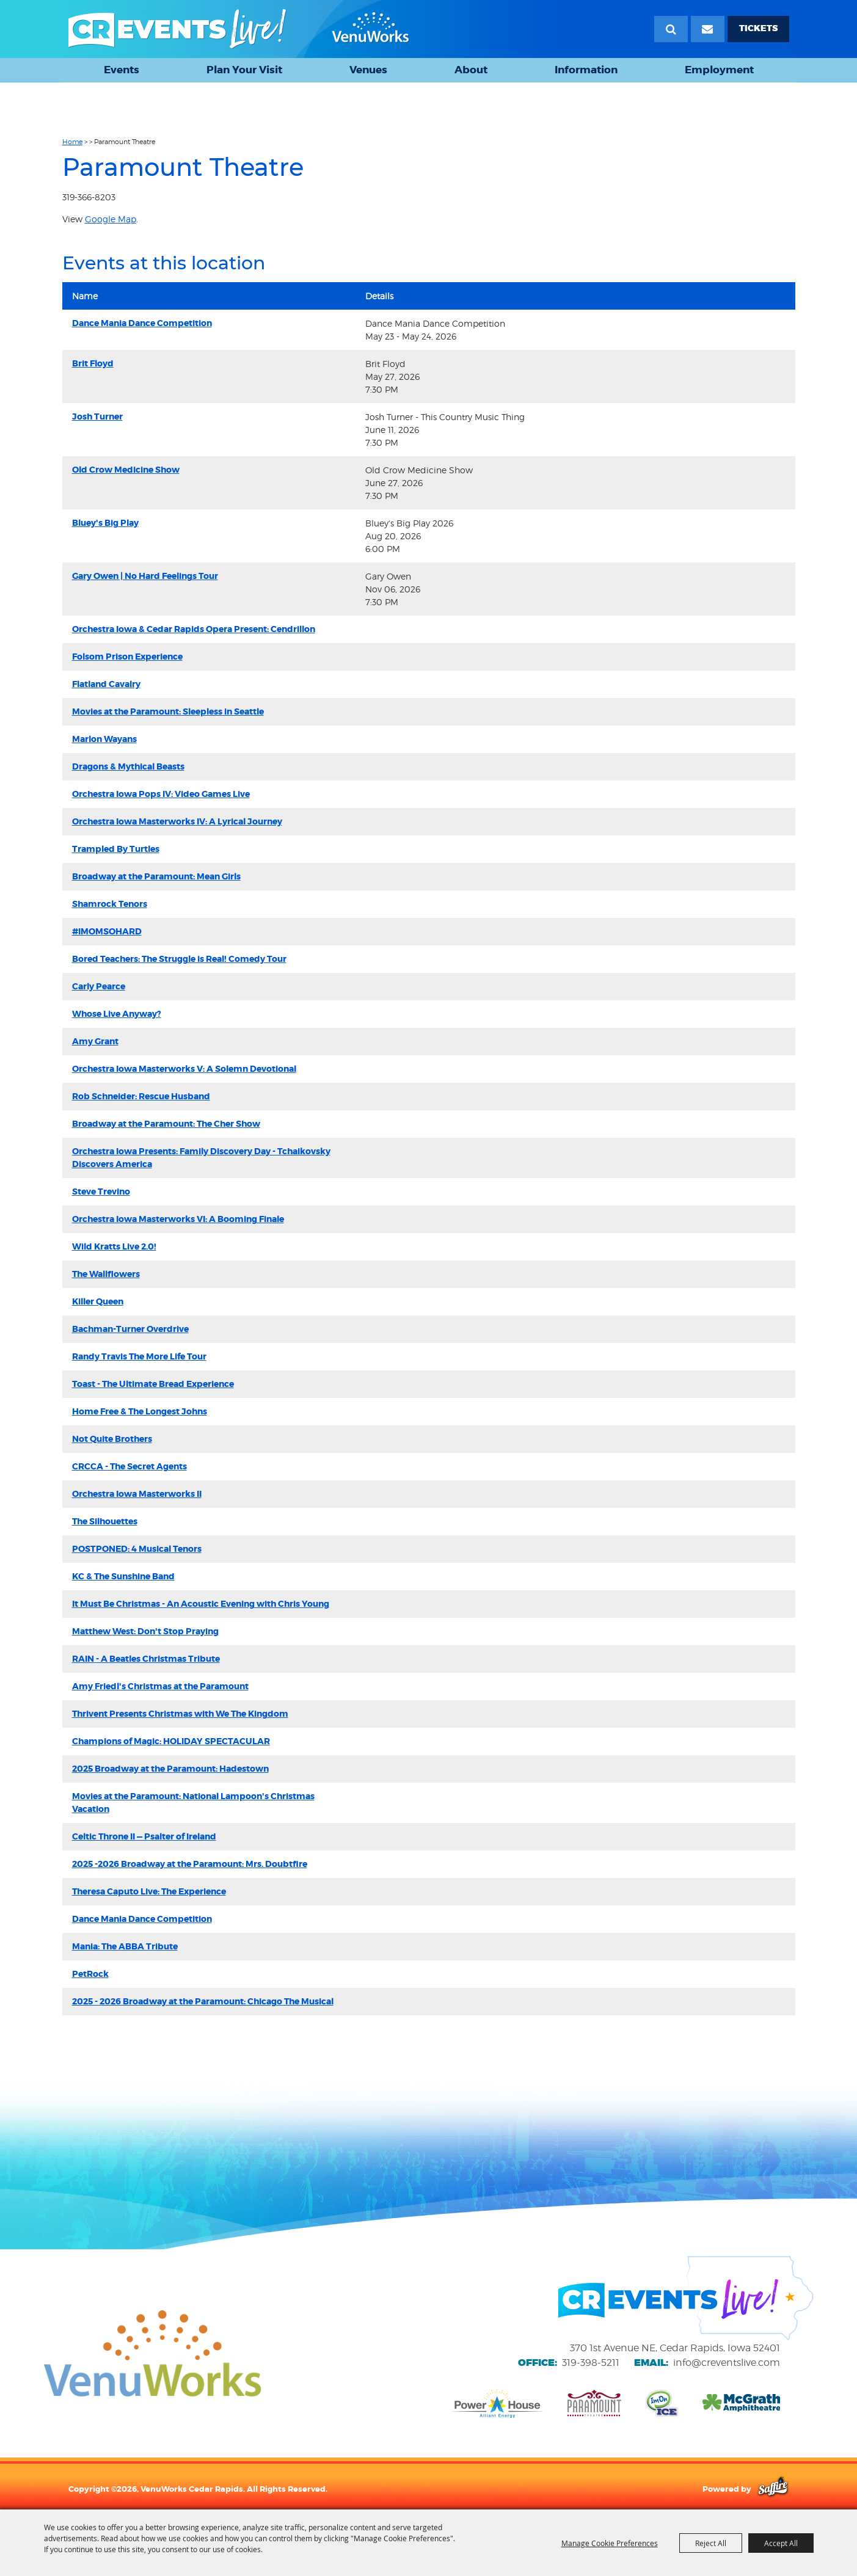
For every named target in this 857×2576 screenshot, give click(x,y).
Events (121, 69)
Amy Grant (95, 1041)
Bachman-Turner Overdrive (130, 1328)
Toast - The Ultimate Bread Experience (153, 1383)
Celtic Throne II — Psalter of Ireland (144, 1836)
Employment (719, 69)
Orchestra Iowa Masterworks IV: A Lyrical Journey (177, 821)
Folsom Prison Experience (127, 656)
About (470, 69)
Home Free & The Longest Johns (139, 1411)
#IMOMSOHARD (107, 931)
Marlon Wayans (104, 738)
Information (586, 69)
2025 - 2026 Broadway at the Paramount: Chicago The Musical (203, 2001)
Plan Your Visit (244, 69)
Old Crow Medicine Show (126, 469)
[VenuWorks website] (152, 2353)
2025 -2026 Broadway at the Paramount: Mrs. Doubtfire (189, 1863)
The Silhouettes (104, 1521)
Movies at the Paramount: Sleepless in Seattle (168, 711)
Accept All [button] (781, 2543)
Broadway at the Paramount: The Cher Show (166, 1123)
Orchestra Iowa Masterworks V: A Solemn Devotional (184, 1068)
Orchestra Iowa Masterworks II (137, 1493)
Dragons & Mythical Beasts (128, 766)
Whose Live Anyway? (116, 1013)
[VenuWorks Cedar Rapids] (238, 29)
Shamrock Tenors (109, 903)
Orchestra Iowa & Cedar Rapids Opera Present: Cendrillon (193, 629)
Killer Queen (97, 1301)
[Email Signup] (707, 29)
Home (72, 141)
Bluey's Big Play (105, 522)
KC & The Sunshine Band (123, 1576)
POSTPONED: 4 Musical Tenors (137, 1548)
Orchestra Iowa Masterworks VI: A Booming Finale (178, 1218)
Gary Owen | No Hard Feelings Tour (145, 575)
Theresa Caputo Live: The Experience (149, 1891)
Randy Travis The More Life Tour (139, 1356)
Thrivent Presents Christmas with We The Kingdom (180, 1713)
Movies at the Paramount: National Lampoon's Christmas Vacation (193, 1802)
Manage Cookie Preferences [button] (609, 2543)
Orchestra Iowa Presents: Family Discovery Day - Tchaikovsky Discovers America (201, 1158)
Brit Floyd (93, 363)
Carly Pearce (98, 986)
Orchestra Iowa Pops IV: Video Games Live (161, 793)
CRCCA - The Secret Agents (129, 1466)
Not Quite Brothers (112, 1438)
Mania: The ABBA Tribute (125, 1946)
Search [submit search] (671, 29)
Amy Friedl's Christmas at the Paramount (160, 1686)
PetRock (90, 1973)
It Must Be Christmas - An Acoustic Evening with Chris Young (200, 1603)
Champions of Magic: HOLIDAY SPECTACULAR (171, 1741)
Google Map (110, 219)
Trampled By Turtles (115, 848)
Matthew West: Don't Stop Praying (145, 1631)
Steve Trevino (101, 1191)
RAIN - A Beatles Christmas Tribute (146, 1658)
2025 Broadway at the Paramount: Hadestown (170, 1768)
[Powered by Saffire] (773, 2489)
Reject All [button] (710, 2543)
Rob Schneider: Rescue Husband (141, 1096)
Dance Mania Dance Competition (142, 323)
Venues (368, 69)
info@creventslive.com (726, 2362)
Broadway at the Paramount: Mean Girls (156, 876)
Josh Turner (97, 416)
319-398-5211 (590, 2362)
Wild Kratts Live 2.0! (114, 1246)
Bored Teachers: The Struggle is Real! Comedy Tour (179, 958)
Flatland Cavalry (106, 684)
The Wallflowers (106, 1273)
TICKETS (758, 28)
